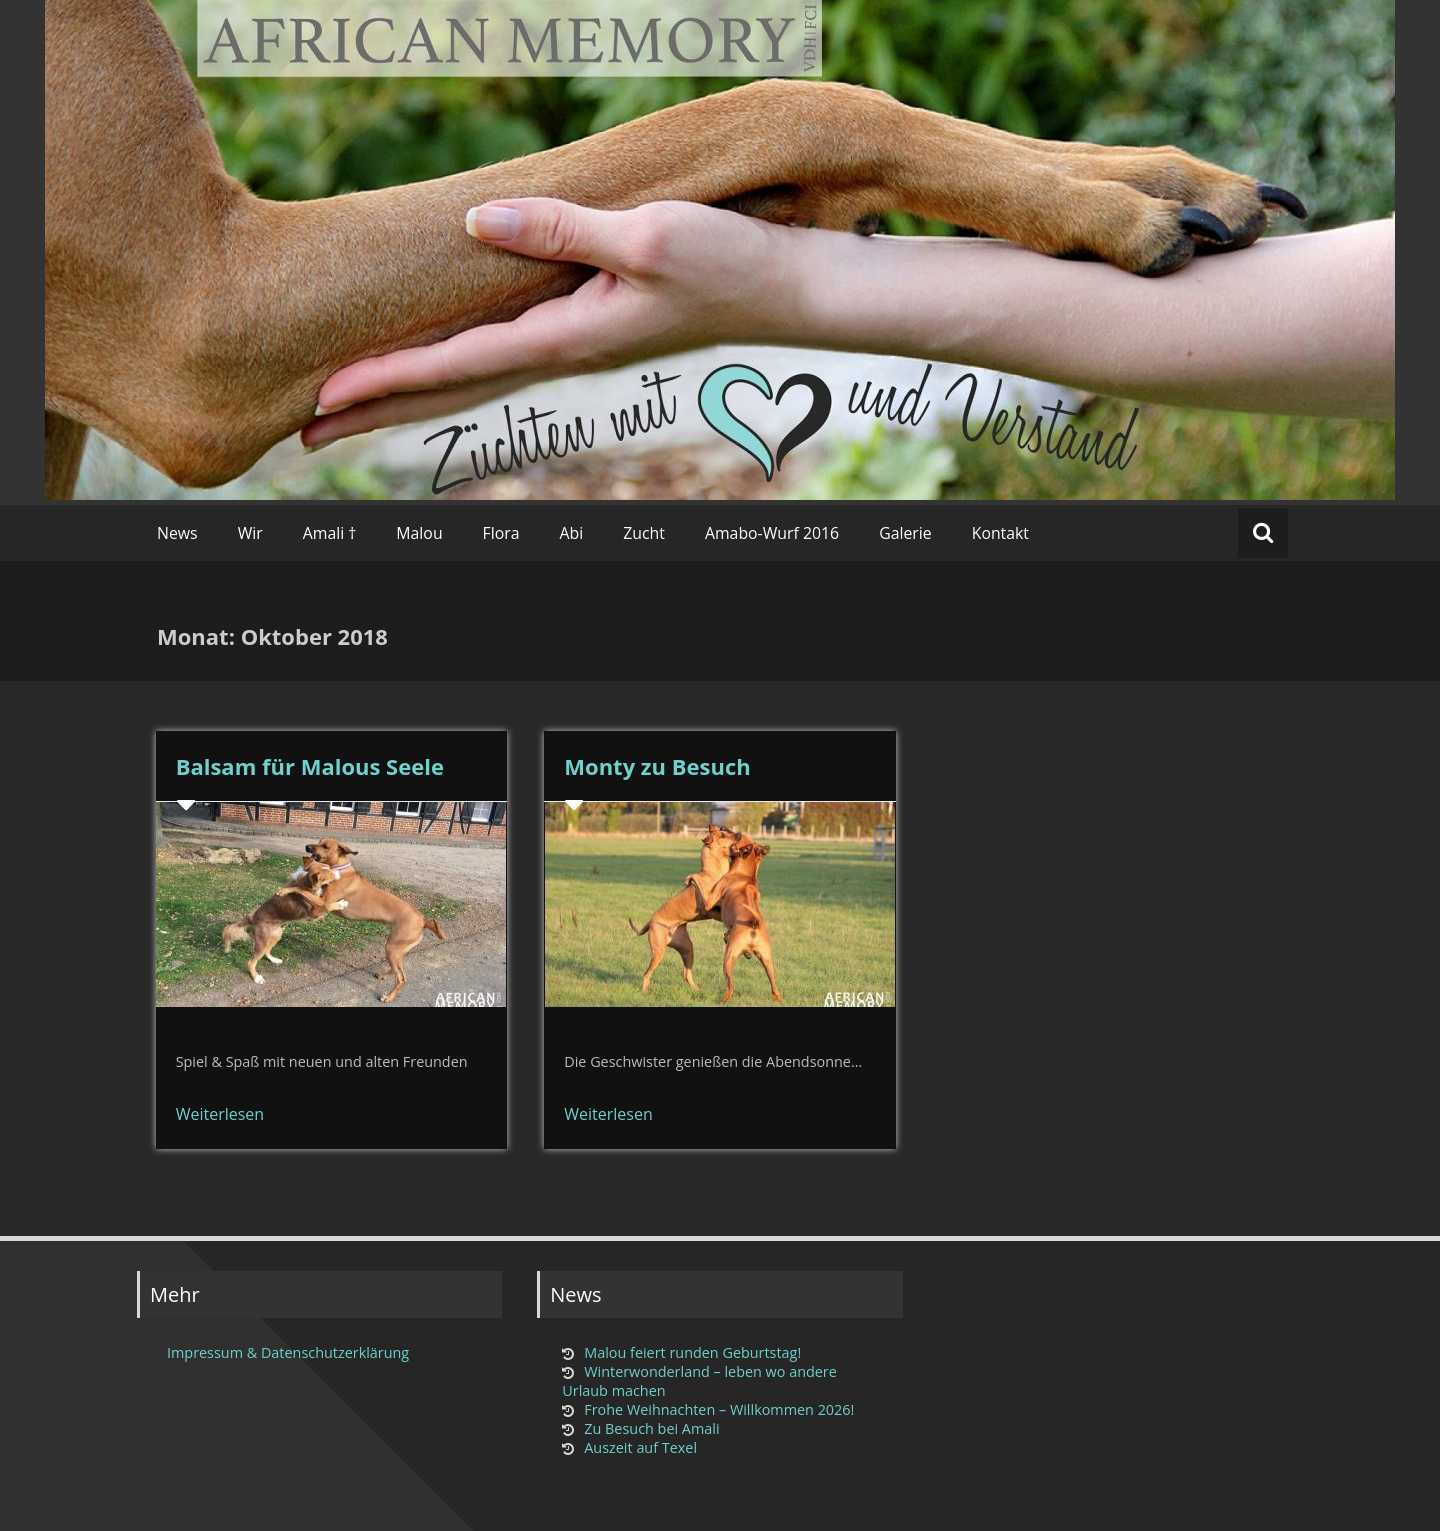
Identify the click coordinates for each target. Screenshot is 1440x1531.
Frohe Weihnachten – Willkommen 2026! (719, 1409)
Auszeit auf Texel (640, 1447)
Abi (572, 533)
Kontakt (1000, 533)
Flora (501, 533)
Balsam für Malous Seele (310, 766)
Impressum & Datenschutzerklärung (288, 1352)
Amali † (330, 533)
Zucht (644, 533)
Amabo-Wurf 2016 (772, 533)
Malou (419, 533)
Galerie (905, 533)
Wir (250, 533)
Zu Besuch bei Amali (651, 1428)
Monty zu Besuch (657, 766)
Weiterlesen (220, 1114)
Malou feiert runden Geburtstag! (692, 1352)
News (177, 533)
